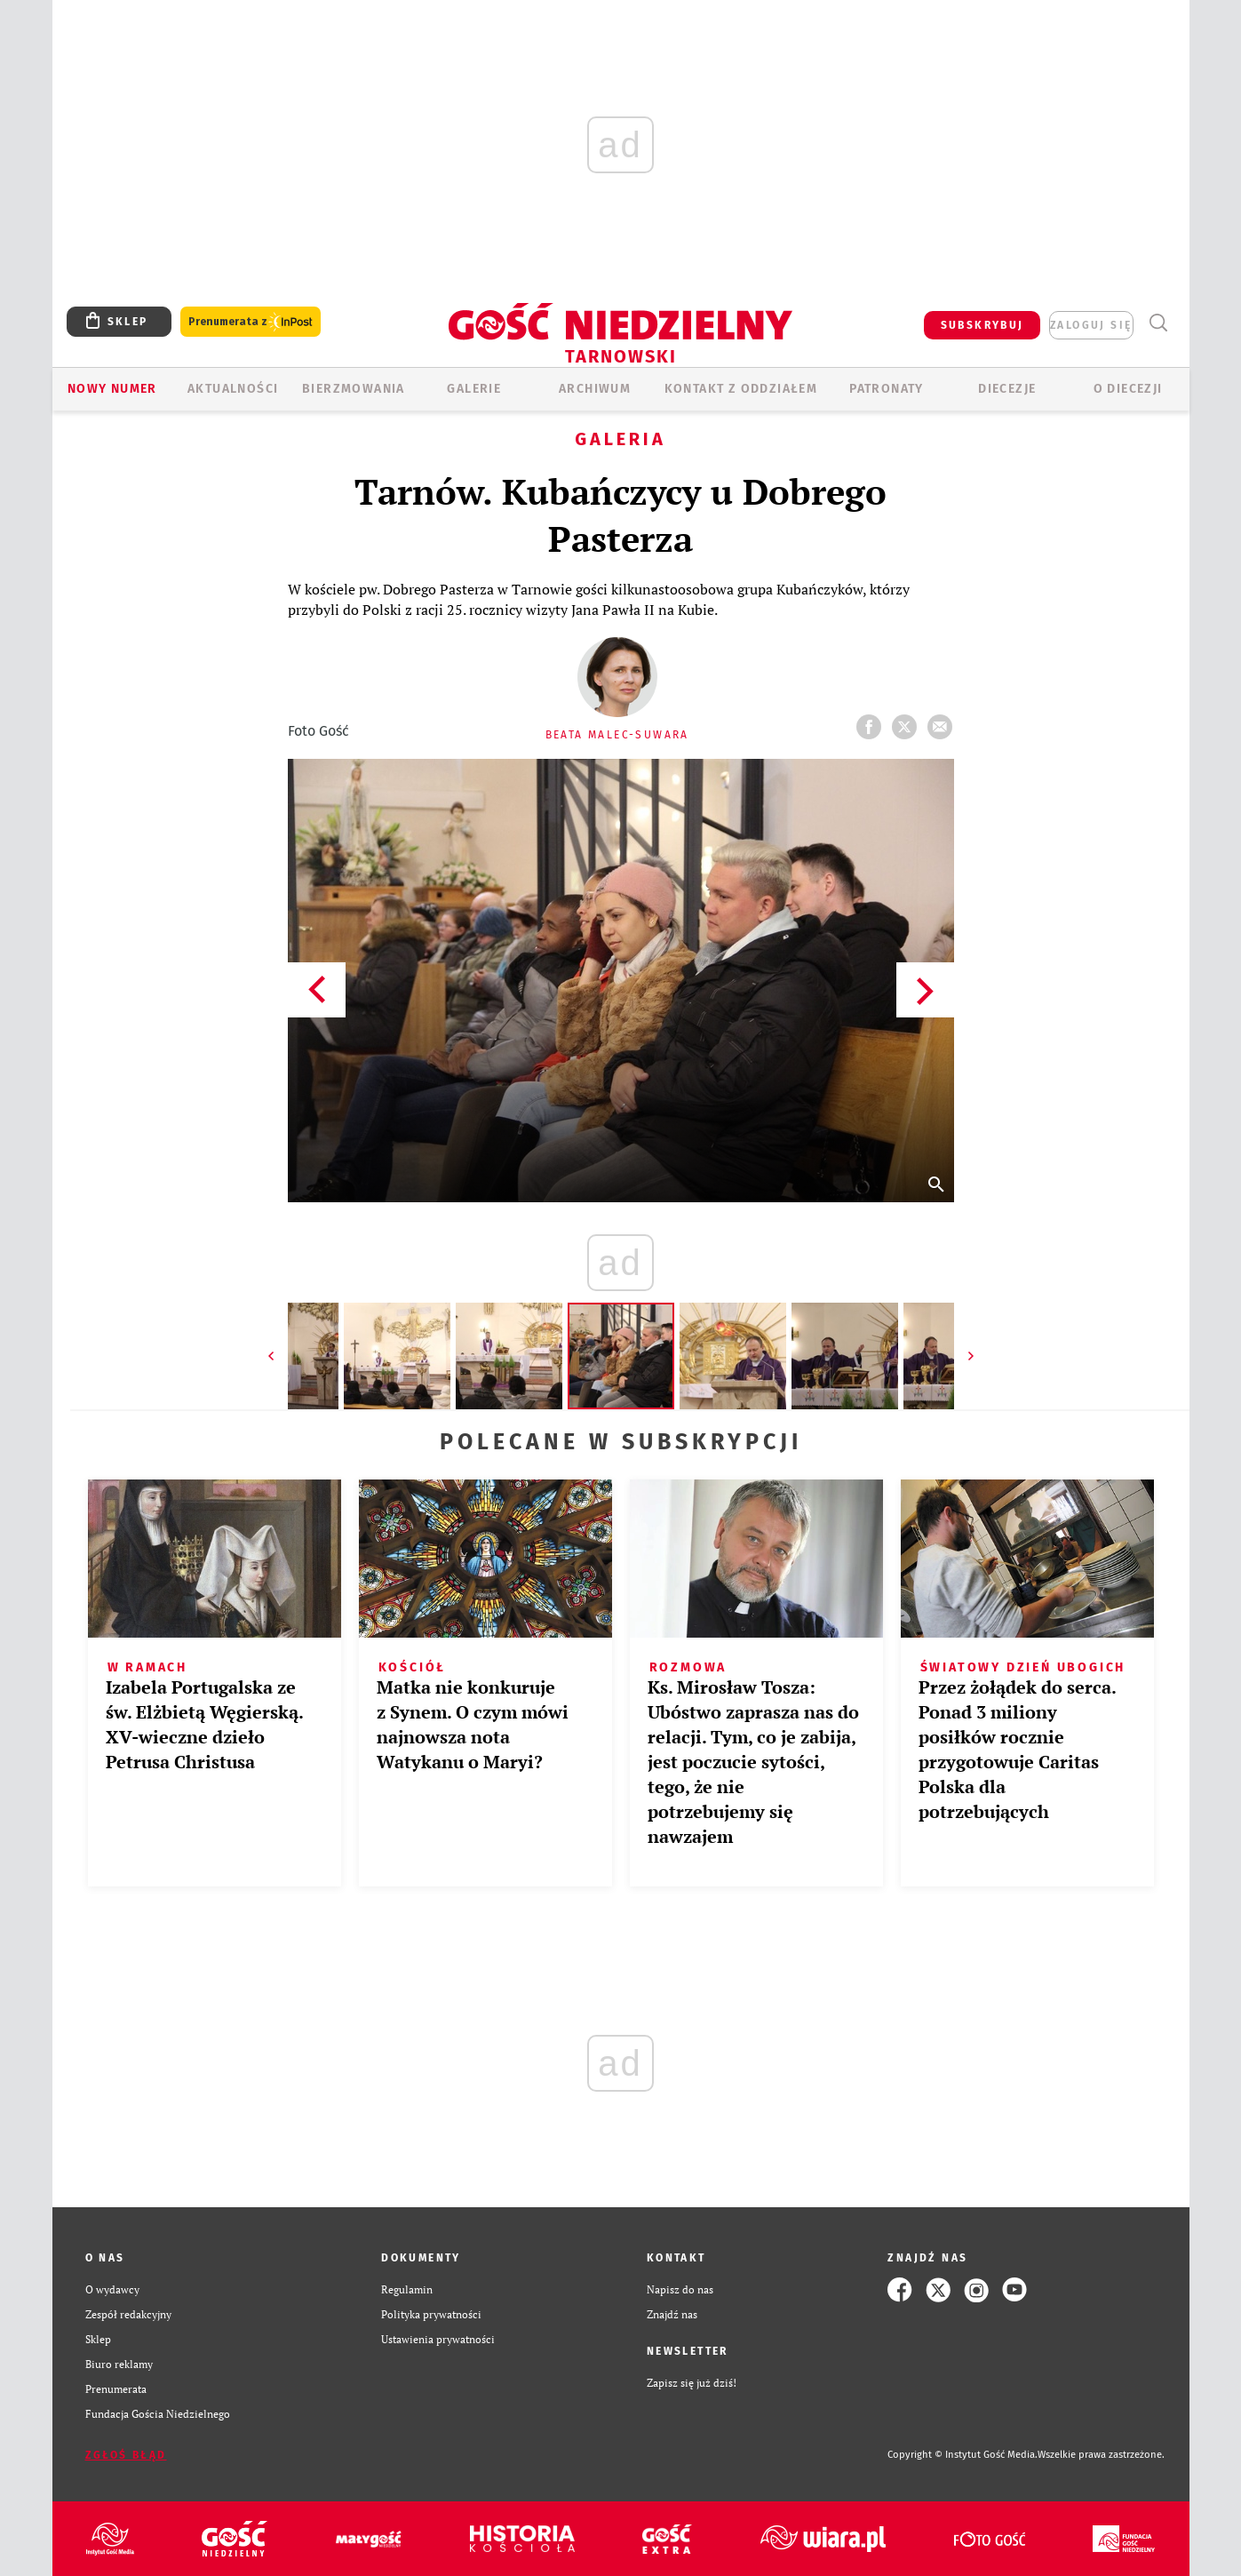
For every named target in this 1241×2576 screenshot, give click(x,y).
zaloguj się (1091, 325)
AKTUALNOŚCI (232, 388)
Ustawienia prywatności (438, 2339)
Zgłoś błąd (126, 2455)
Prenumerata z (250, 322)
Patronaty (886, 388)
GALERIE (474, 388)
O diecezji (1128, 388)
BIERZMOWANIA (353, 388)
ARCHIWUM (595, 388)
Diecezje (1007, 388)
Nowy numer (112, 388)
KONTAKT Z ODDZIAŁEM (741, 388)
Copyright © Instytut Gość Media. (962, 2454)
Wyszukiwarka (1158, 323)
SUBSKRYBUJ (982, 325)
